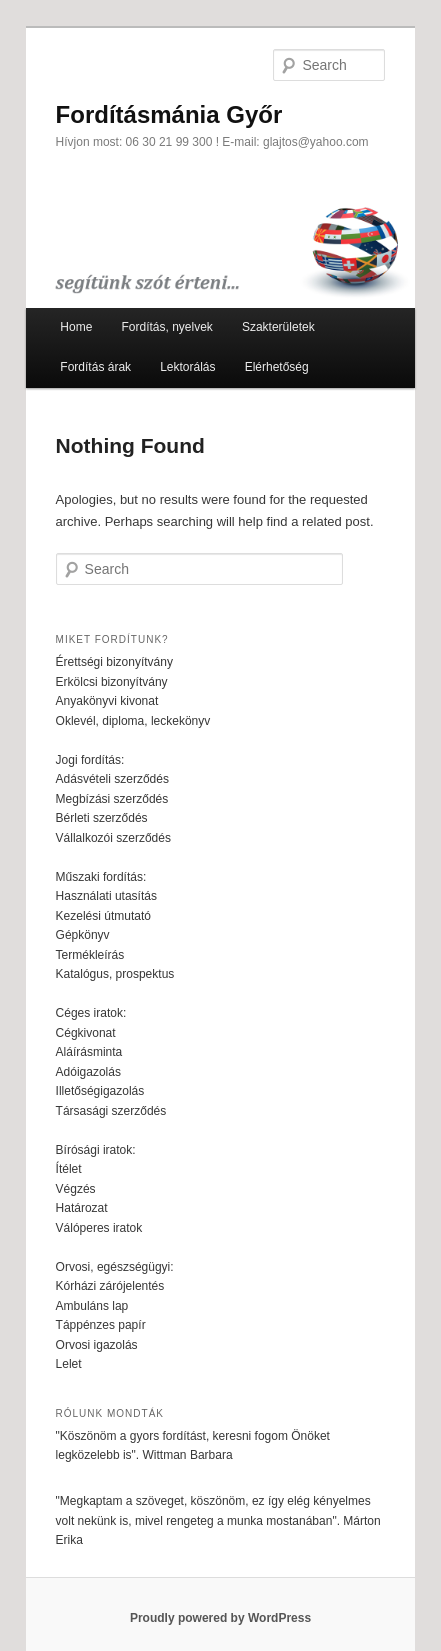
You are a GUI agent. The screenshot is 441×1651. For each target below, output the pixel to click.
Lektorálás (187, 367)
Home (76, 327)
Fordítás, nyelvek (166, 327)
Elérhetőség (277, 367)
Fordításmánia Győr (169, 114)
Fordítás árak (95, 367)
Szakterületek (278, 327)
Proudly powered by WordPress (220, 1618)
